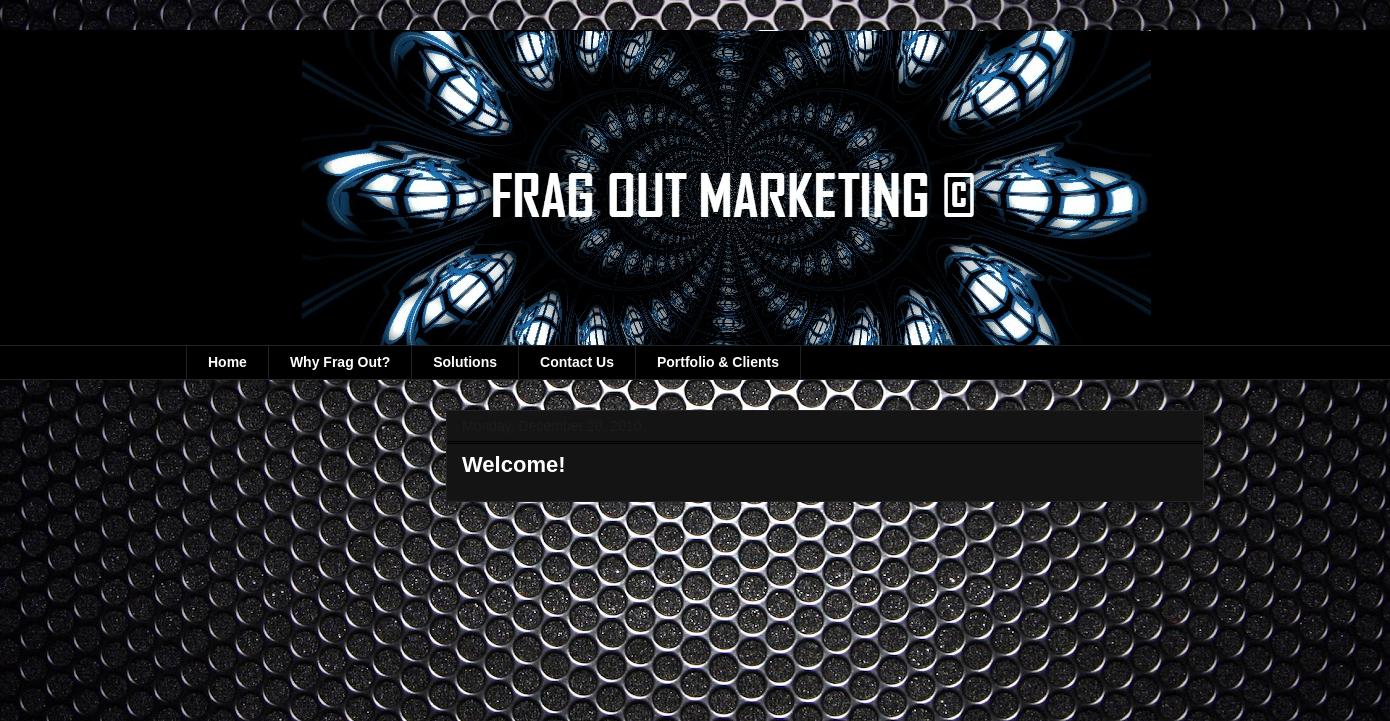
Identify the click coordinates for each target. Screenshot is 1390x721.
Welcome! (514, 464)
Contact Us (577, 362)
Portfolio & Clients (718, 362)
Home (227, 362)
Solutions (465, 362)
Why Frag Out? (340, 362)
